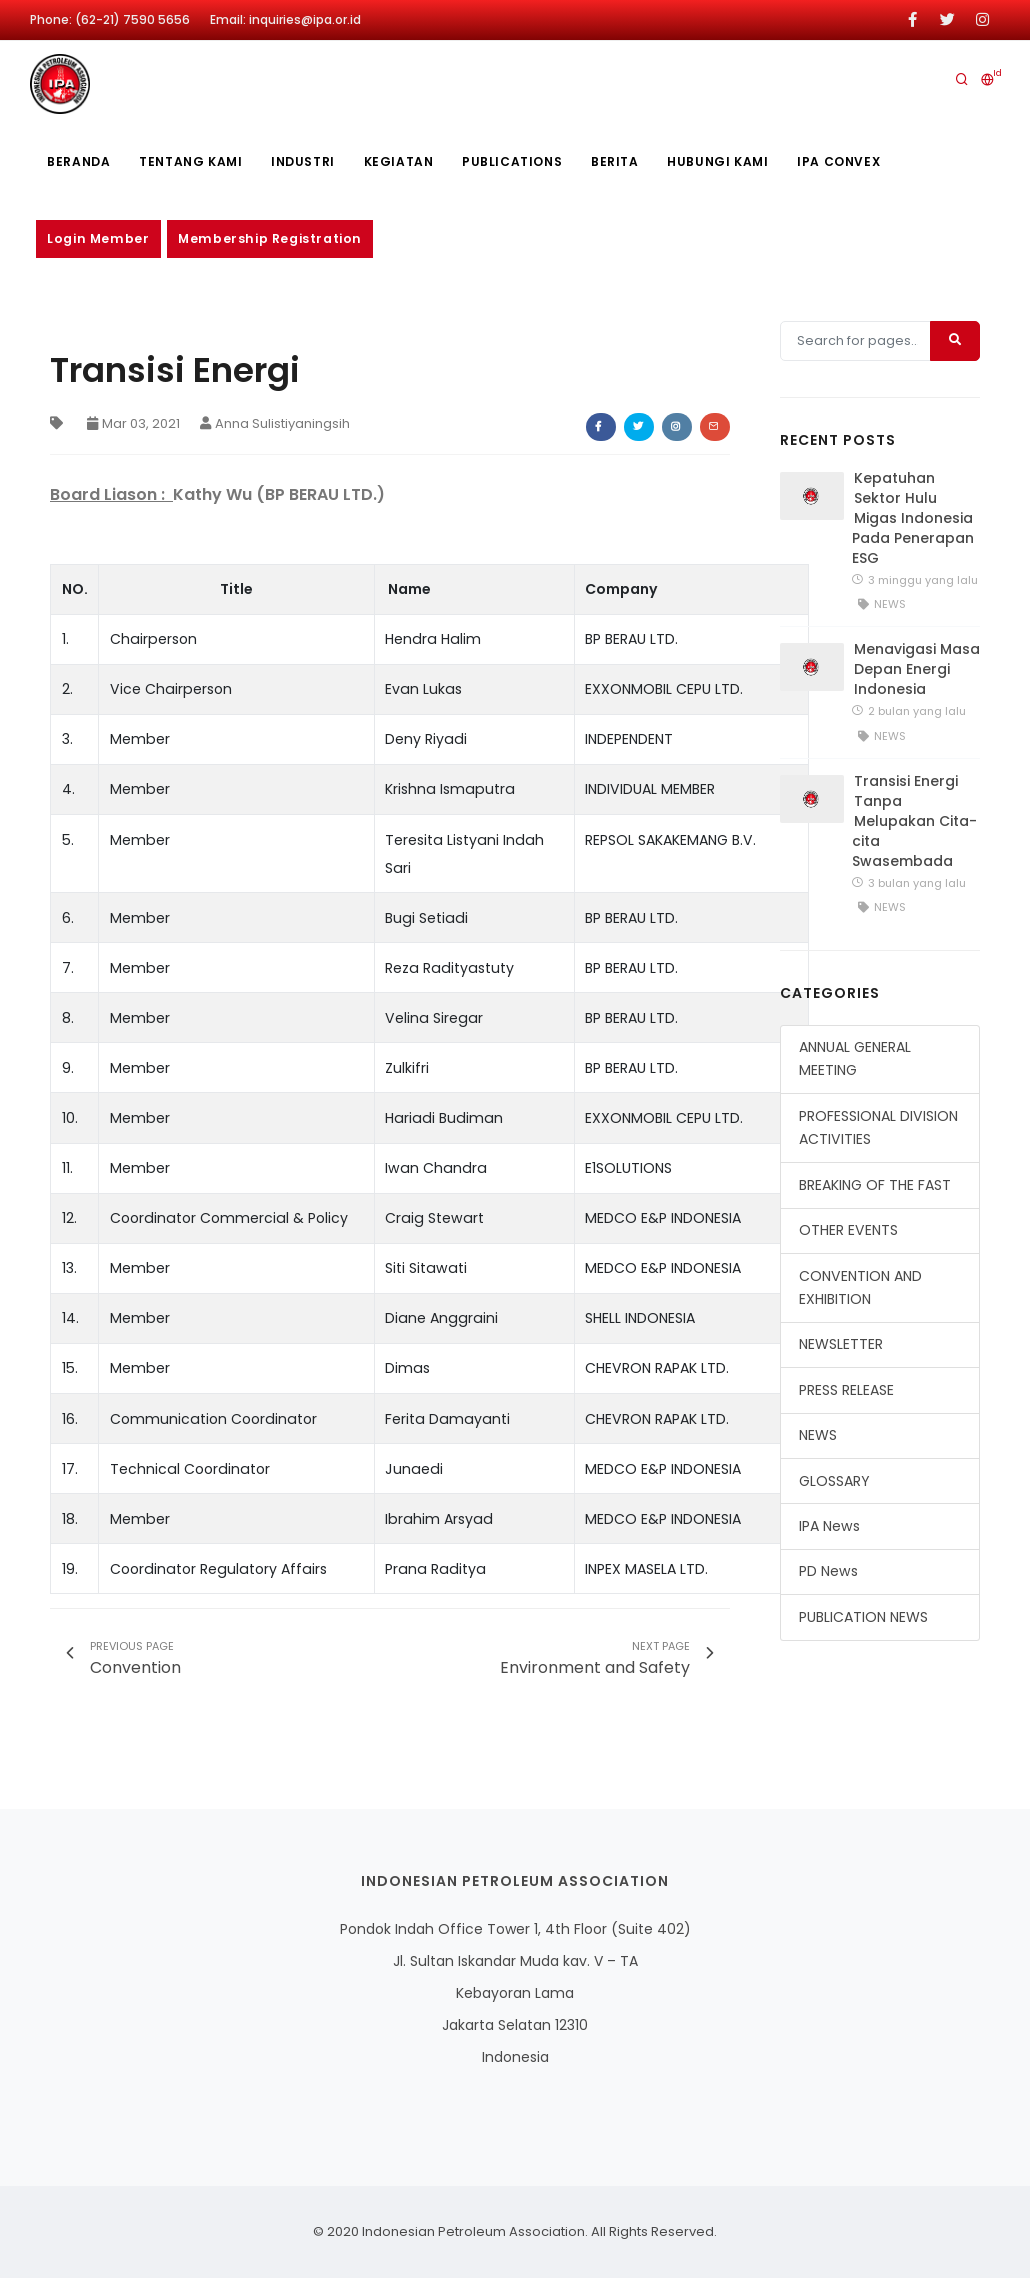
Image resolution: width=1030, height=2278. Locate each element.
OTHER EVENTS (848, 1230)
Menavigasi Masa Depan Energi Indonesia (917, 670)
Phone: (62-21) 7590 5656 (110, 19)
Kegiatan (403, 161)
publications (518, 161)
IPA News (829, 1526)
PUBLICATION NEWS (863, 1617)
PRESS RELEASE (846, 1390)
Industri (306, 161)
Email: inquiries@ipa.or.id (285, 19)
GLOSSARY (834, 1481)
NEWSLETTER (841, 1345)
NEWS (818, 1435)
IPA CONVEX (848, 161)
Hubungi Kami (726, 161)
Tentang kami (192, 161)
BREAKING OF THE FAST (875, 1185)
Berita (622, 161)
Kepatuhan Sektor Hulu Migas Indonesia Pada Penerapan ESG (913, 518)
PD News (828, 1572)
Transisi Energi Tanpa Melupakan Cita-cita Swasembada (914, 821)
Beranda (79, 161)
